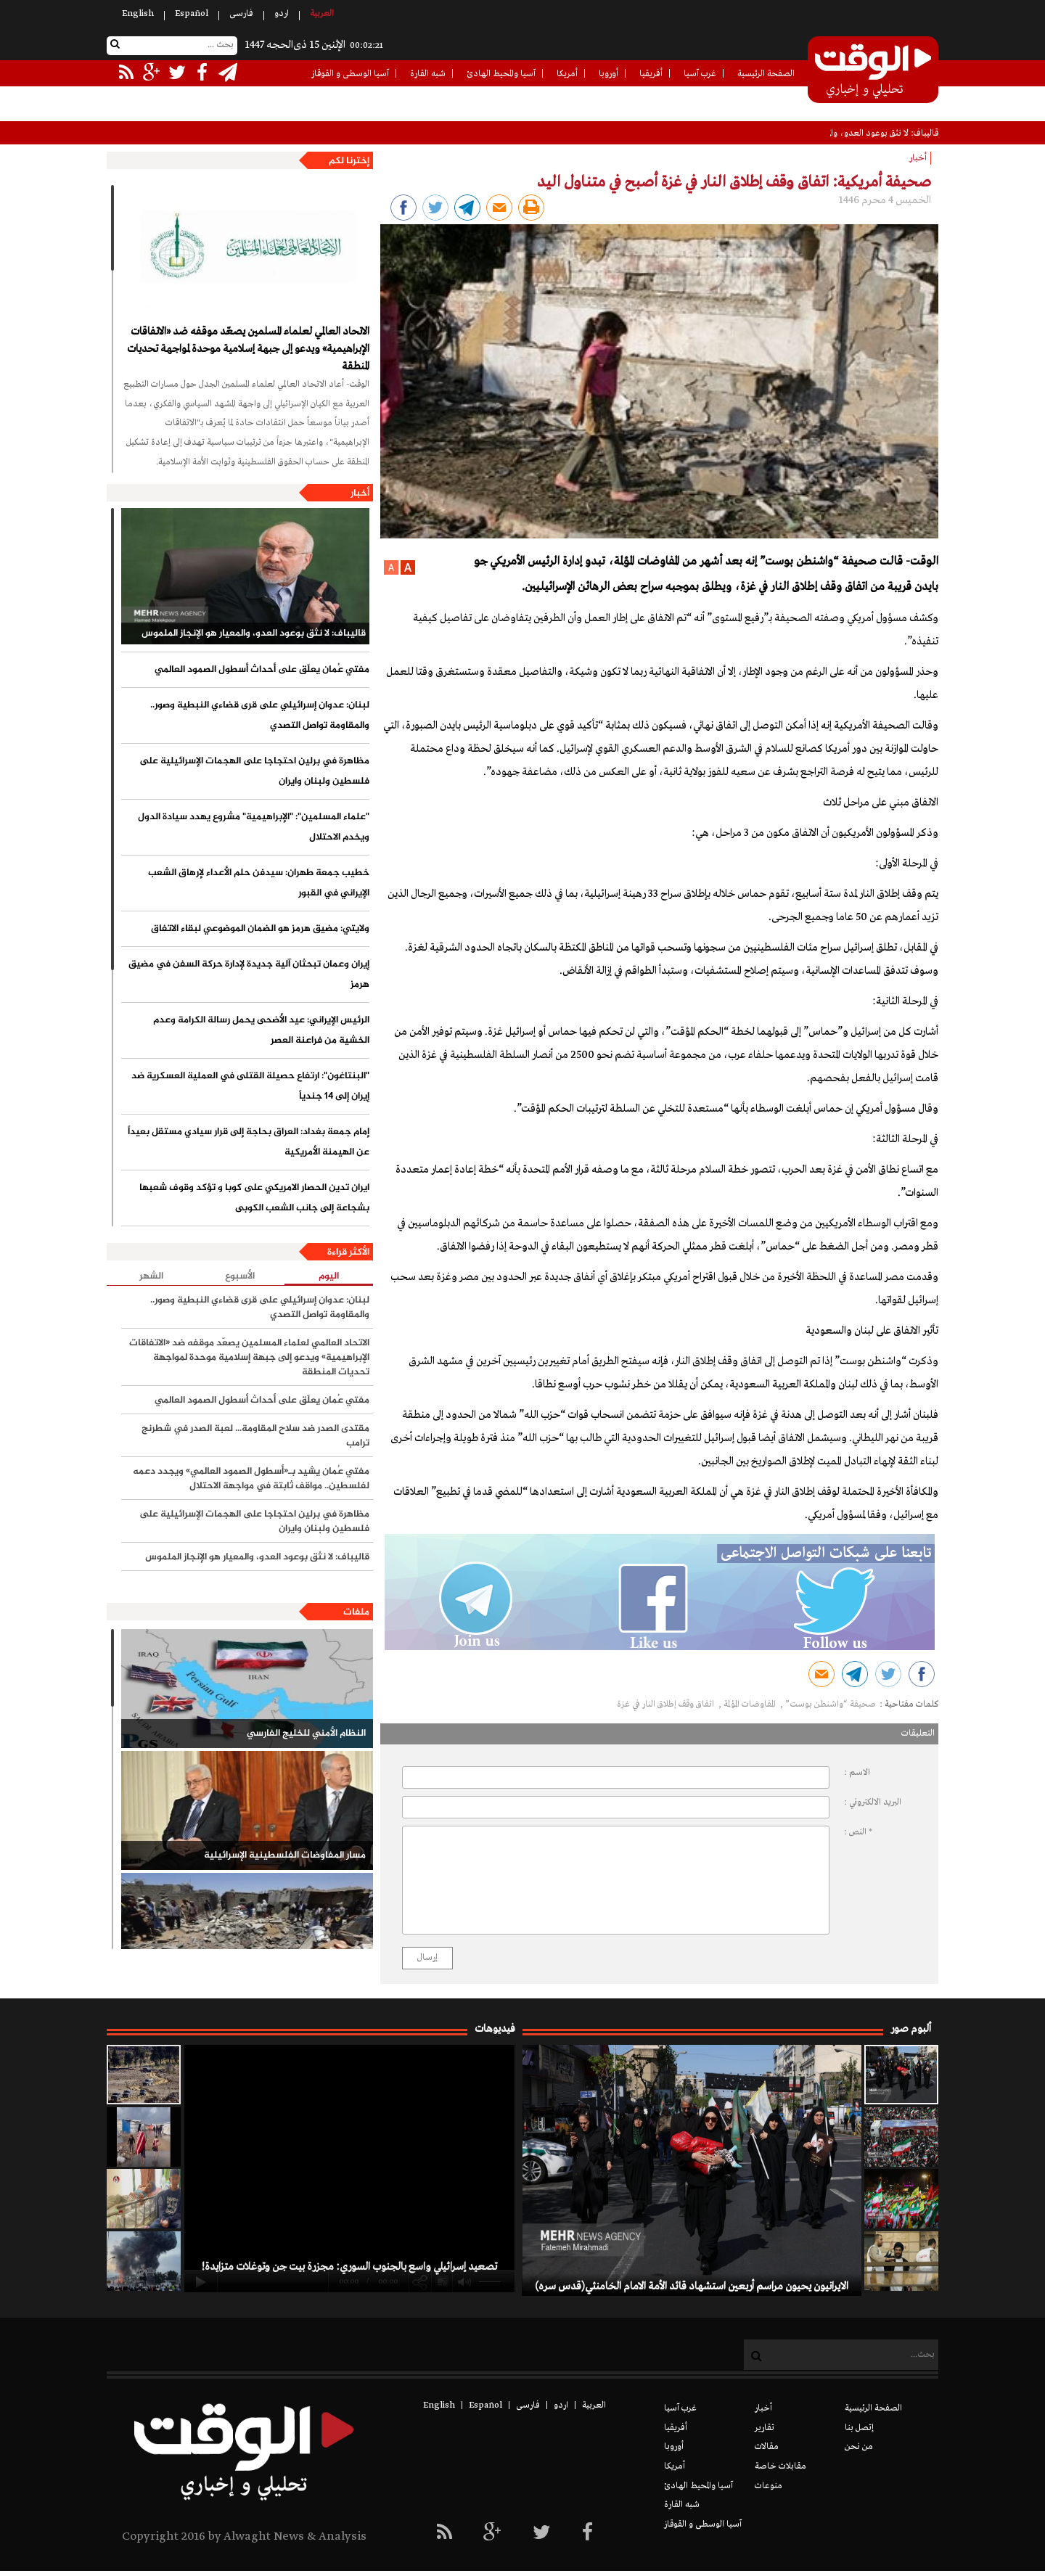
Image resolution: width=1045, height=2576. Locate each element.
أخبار (360, 493)
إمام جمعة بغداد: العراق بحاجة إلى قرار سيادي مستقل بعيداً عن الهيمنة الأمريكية (248, 1142)
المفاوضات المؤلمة (751, 1704)
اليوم (329, 1276)
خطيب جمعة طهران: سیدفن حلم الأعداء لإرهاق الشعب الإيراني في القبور (258, 883)
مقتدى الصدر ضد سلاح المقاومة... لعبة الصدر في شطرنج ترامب (255, 1436)
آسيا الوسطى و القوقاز (350, 74)
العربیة (322, 14)
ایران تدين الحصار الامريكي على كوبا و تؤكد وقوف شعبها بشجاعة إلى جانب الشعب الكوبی (254, 1198)
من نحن (859, 2447)
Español (191, 14)
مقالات (767, 2447)
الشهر (151, 1276)
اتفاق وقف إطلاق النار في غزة (666, 1704)
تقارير (764, 2428)
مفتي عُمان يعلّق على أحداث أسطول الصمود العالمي (262, 670)
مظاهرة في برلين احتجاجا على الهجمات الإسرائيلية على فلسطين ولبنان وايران (254, 771)
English (138, 14)
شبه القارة (428, 74)
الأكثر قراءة (348, 1252)
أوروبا (608, 74)
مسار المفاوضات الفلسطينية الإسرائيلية (285, 1855)
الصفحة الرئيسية (766, 74)
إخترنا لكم (349, 161)
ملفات (356, 1612)
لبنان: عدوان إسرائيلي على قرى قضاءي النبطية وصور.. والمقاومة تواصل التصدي (259, 715)
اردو (281, 14)
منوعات (768, 2486)
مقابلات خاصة (780, 2466)
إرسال (427, 1958)
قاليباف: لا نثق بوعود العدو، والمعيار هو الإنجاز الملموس (254, 633)
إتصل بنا (859, 2428)
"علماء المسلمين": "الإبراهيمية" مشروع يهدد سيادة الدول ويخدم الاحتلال (253, 827)
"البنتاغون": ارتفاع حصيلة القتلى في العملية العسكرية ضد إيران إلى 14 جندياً (250, 1086)
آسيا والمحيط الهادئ (501, 74)
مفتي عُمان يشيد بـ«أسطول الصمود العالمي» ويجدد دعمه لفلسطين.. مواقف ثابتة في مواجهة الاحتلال (251, 1478)
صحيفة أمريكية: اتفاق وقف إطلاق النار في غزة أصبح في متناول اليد (734, 182)
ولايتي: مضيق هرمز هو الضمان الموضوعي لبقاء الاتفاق (260, 929)
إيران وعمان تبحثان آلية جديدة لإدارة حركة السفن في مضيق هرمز (248, 974)
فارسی (241, 14)
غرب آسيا (700, 74)
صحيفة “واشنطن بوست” (830, 1704)
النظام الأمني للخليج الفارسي (306, 1733)
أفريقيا (651, 74)
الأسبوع (240, 1276)
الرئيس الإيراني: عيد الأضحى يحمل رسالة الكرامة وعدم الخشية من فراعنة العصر (261, 1030)
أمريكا (567, 74)
